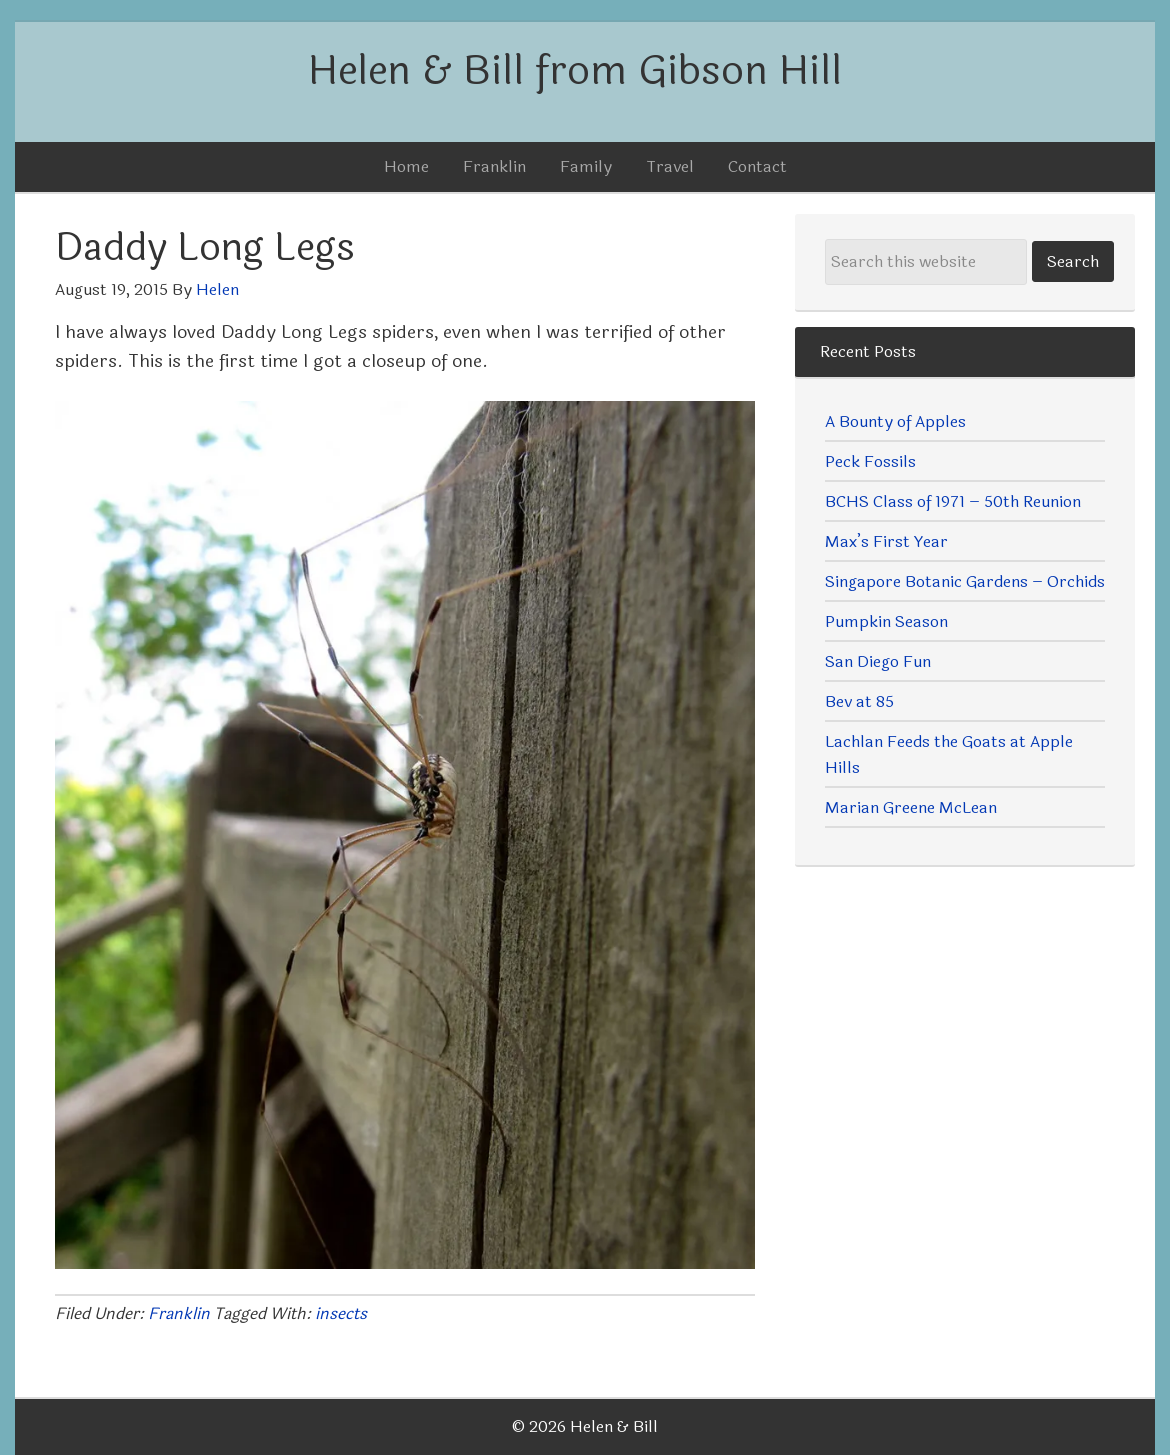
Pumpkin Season (886, 621)
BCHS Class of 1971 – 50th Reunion (953, 501)
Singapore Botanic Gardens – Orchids (965, 581)
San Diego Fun (878, 661)
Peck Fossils (870, 461)
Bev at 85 (859, 701)
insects (341, 1313)
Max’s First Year (886, 541)
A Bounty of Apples (895, 421)
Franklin (179, 1313)
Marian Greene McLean (911, 807)
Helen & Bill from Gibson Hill (575, 71)
